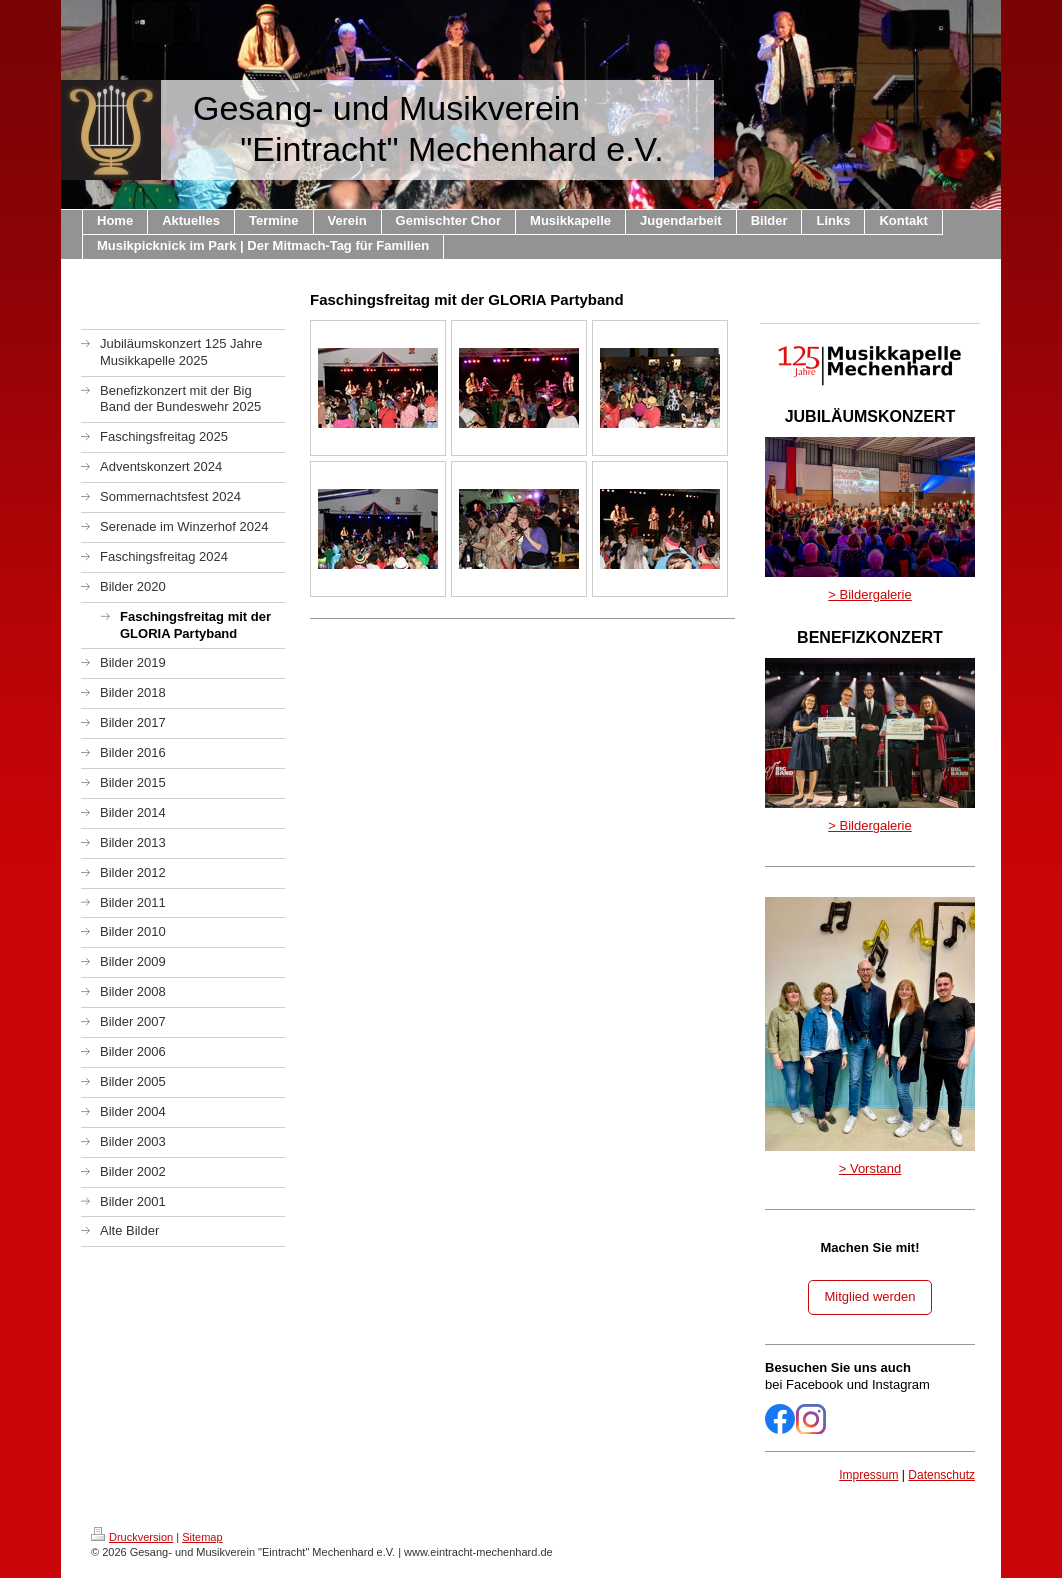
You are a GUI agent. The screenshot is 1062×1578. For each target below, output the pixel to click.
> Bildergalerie (869, 594)
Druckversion (132, 1537)
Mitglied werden (869, 1296)
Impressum (868, 1475)
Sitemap (202, 1537)
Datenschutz (941, 1475)
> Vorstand (870, 1168)
